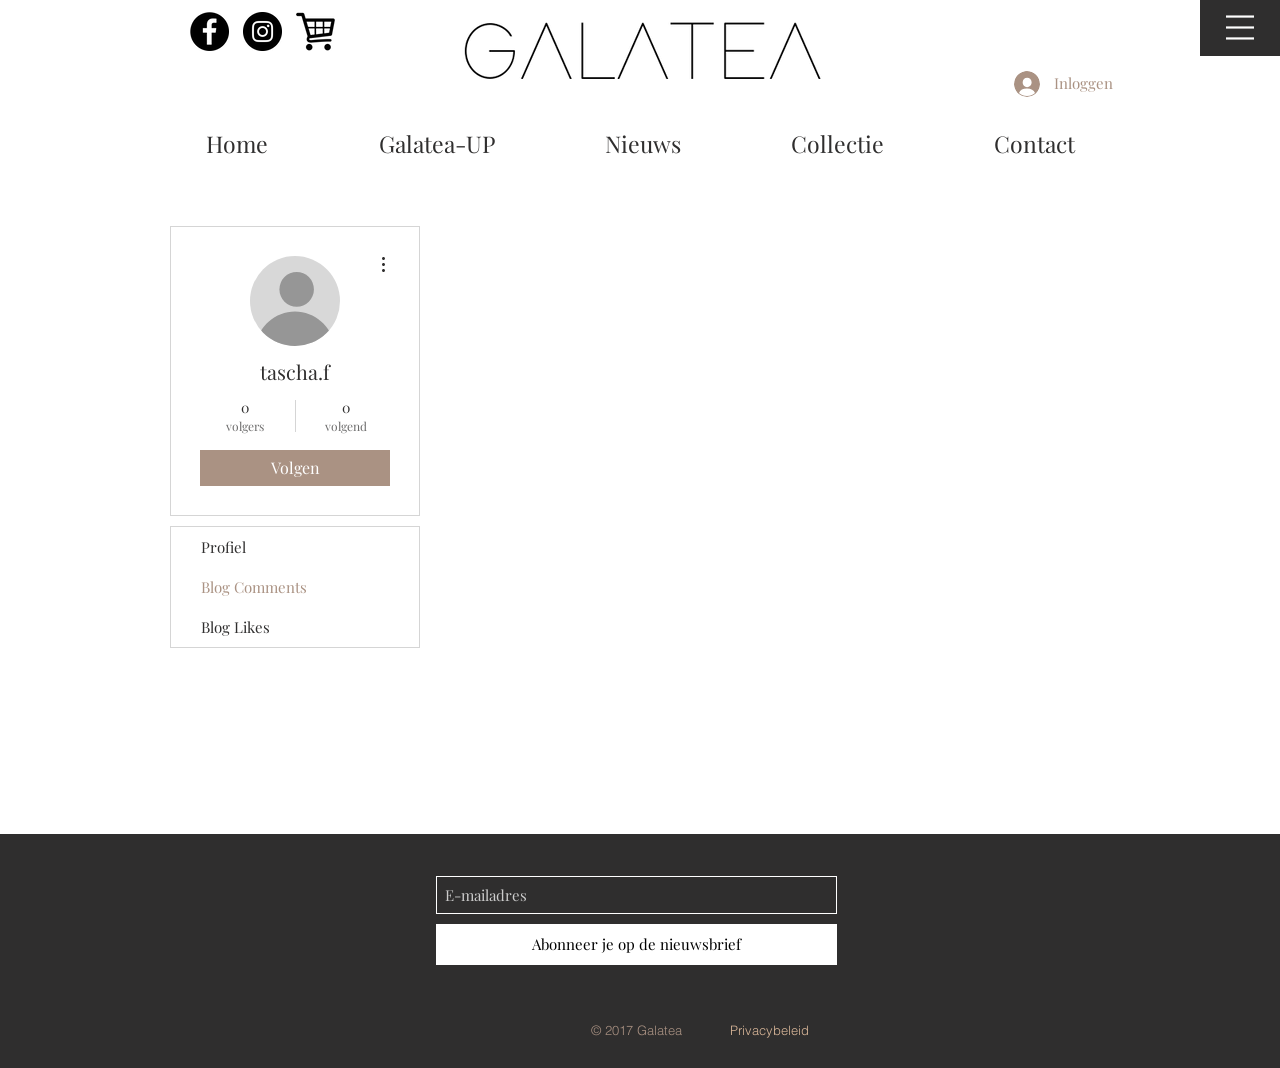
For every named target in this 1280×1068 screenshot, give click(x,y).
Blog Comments (254, 587)
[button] (1240, 27)
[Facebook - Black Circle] (209, 31)
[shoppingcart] (315, 31)
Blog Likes (235, 627)
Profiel (223, 547)
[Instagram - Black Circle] (262, 31)
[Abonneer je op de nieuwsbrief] (636, 944)
